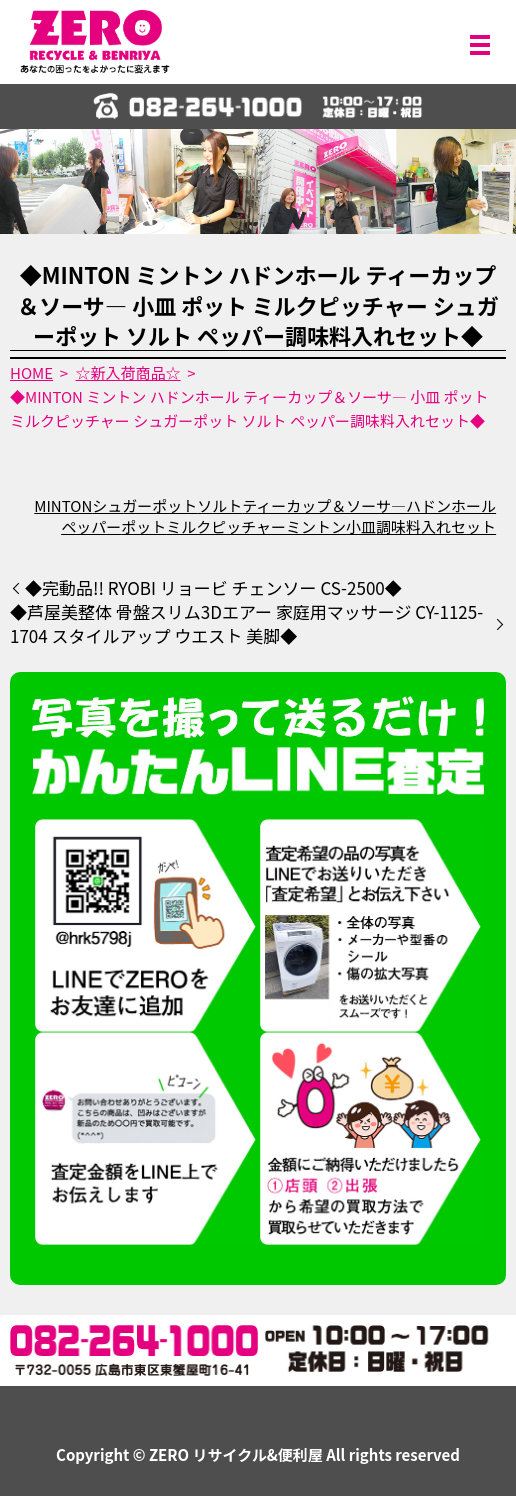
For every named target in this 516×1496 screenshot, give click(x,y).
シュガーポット (144, 505)
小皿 (361, 526)
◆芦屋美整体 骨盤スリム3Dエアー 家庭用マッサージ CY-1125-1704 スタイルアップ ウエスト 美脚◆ (246, 624)
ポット (143, 526)
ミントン (316, 526)
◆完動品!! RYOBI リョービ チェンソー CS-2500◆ (213, 588)
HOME (31, 372)
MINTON (63, 505)
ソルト (219, 505)
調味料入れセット (436, 526)
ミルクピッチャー (226, 526)
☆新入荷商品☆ (128, 372)
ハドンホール (451, 505)
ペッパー (91, 526)
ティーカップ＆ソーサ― (324, 505)
